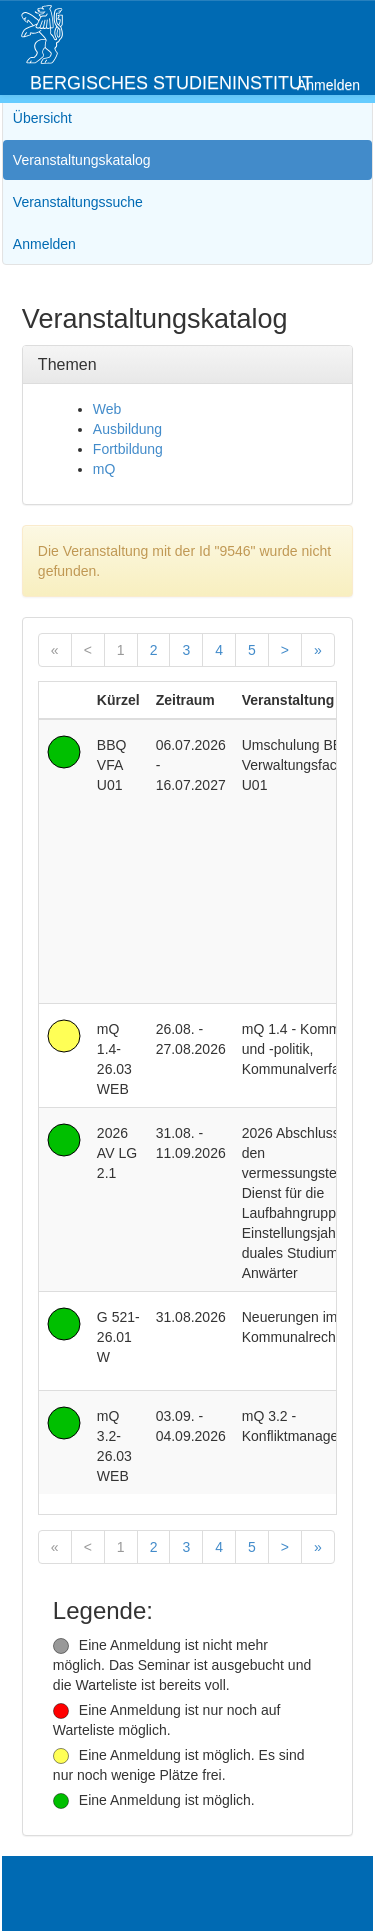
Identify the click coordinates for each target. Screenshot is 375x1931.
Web (107, 409)
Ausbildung (127, 429)
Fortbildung (128, 449)
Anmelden (328, 85)
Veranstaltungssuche (78, 202)
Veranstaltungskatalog (82, 160)
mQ (104, 469)
